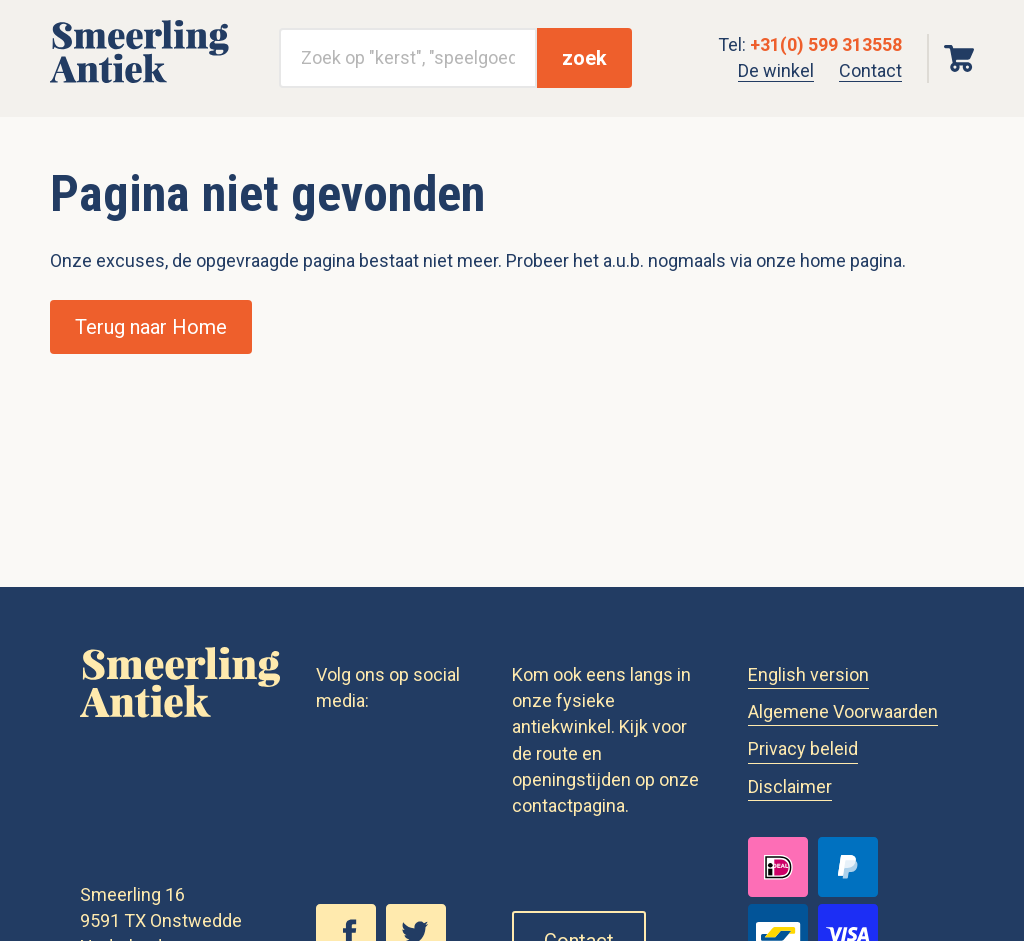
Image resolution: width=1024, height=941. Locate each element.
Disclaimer (790, 786)
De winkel (776, 70)
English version (808, 674)
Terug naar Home (151, 327)
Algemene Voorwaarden (843, 711)
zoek (584, 58)
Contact (870, 70)
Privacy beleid (803, 748)
